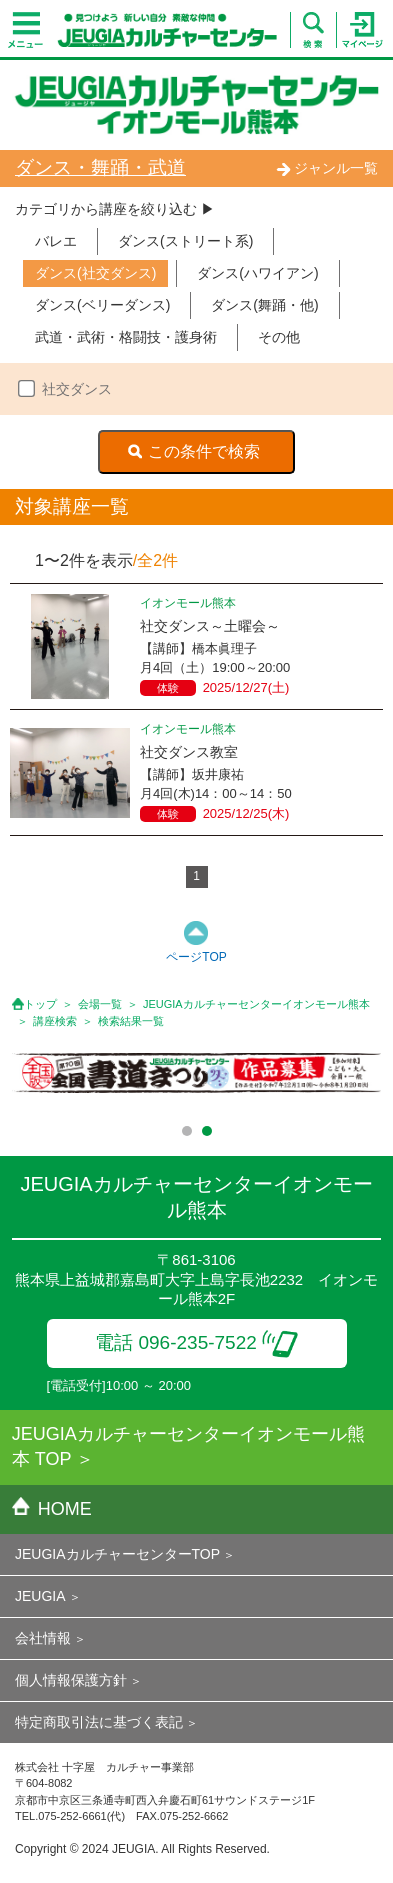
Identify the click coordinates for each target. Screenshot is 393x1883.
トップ (40, 1004)
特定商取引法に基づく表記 (99, 1722)
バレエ (56, 241)
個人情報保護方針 (71, 1680)
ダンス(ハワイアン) (257, 273)
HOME (52, 1509)
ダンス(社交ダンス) (95, 273)
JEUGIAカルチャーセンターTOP (117, 1554)
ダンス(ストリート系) (185, 241)
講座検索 (55, 1021)
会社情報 (43, 1638)
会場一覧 (100, 1004)
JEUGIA (40, 1596)
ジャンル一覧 (327, 168)
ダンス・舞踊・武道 (100, 167)
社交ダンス (77, 389)
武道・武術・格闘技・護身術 (126, 337)
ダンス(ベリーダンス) (102, 305)
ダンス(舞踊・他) (264, 305)
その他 (279, 337)
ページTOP (196, 957)
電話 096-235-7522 (196, 1342)
